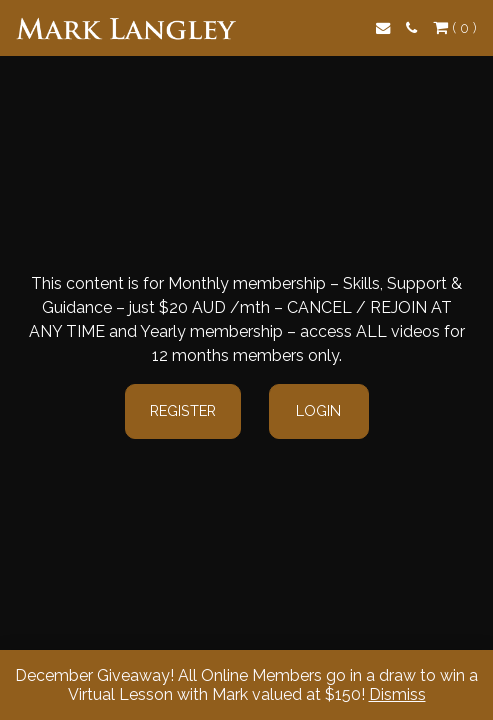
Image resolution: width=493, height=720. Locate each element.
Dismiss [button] (397, 694)
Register (183, 410)
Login (318, 410)
